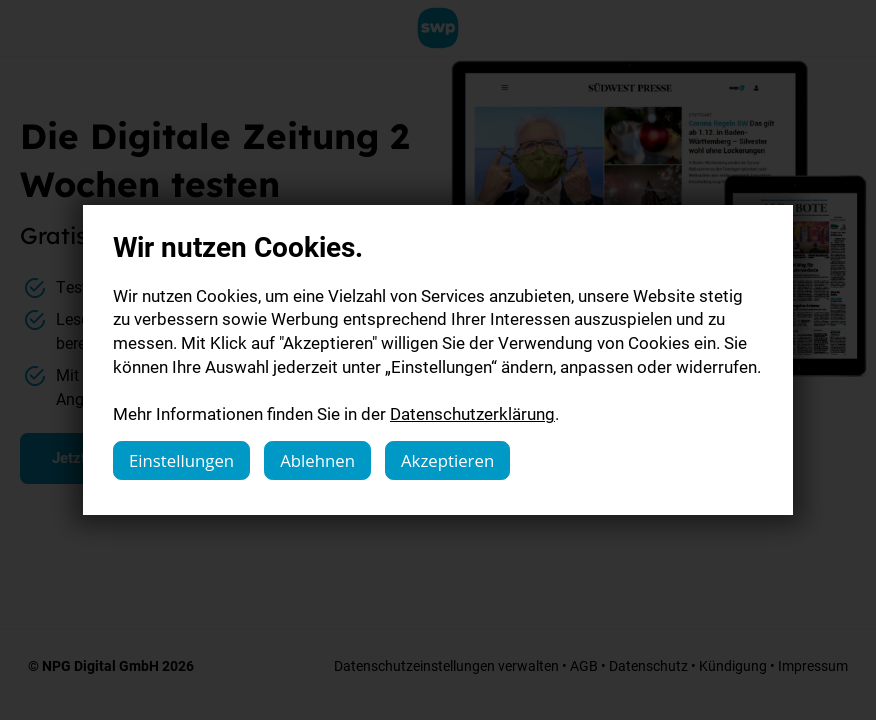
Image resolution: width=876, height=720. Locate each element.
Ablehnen (317, 460)
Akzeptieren (447, 460)
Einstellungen (181, 460)
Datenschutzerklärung (472, 413)
